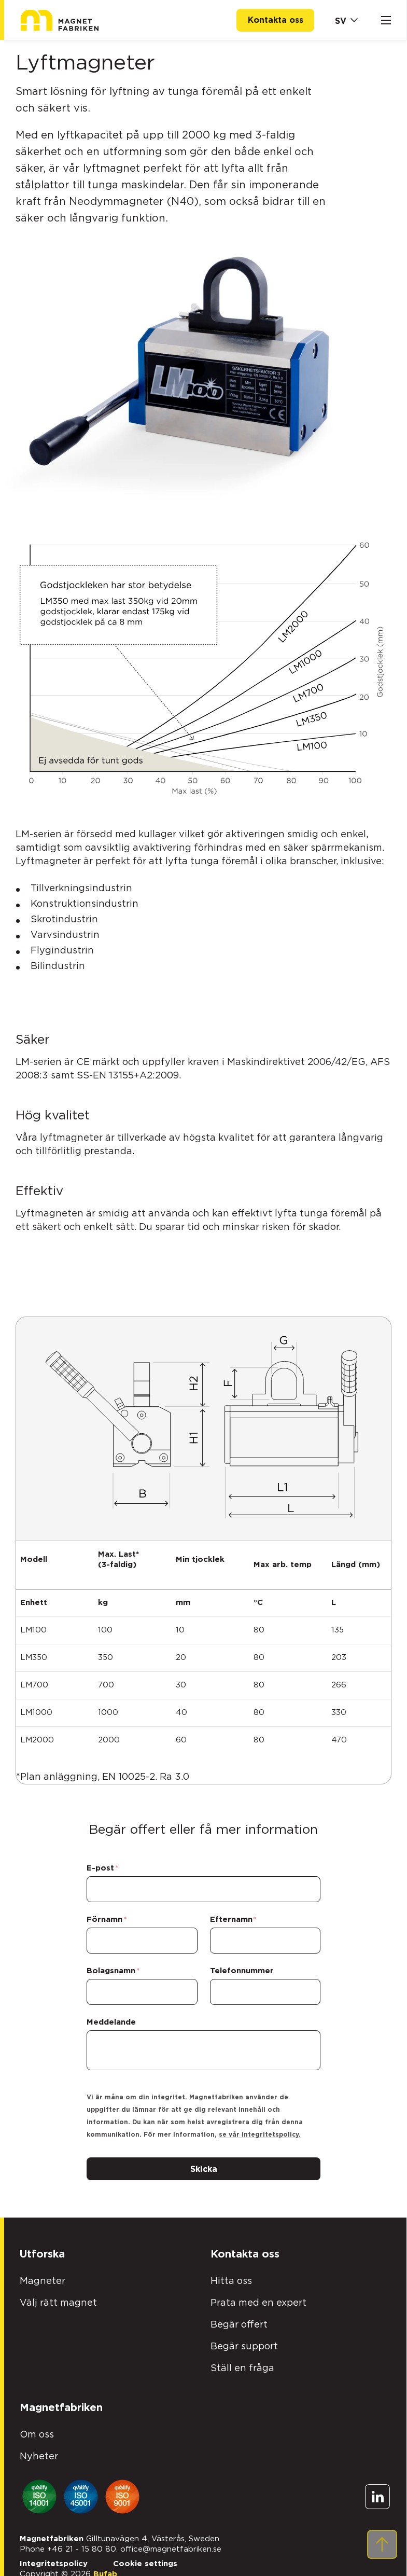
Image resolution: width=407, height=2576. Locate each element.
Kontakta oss (275, 20)
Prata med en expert (258, 2294)
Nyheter (39, 2448)
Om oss (37, 2426)
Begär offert (239, 2316)
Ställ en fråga (242, 2359)
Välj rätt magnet (58, 2294)
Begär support (244, 2338)
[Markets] (345, 20)
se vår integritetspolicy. (262, 2126)
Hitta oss (231, 2272)
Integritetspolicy (54, 2555)
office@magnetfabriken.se (170, 2540)
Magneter (42, 2272)
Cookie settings (145, 2555)
